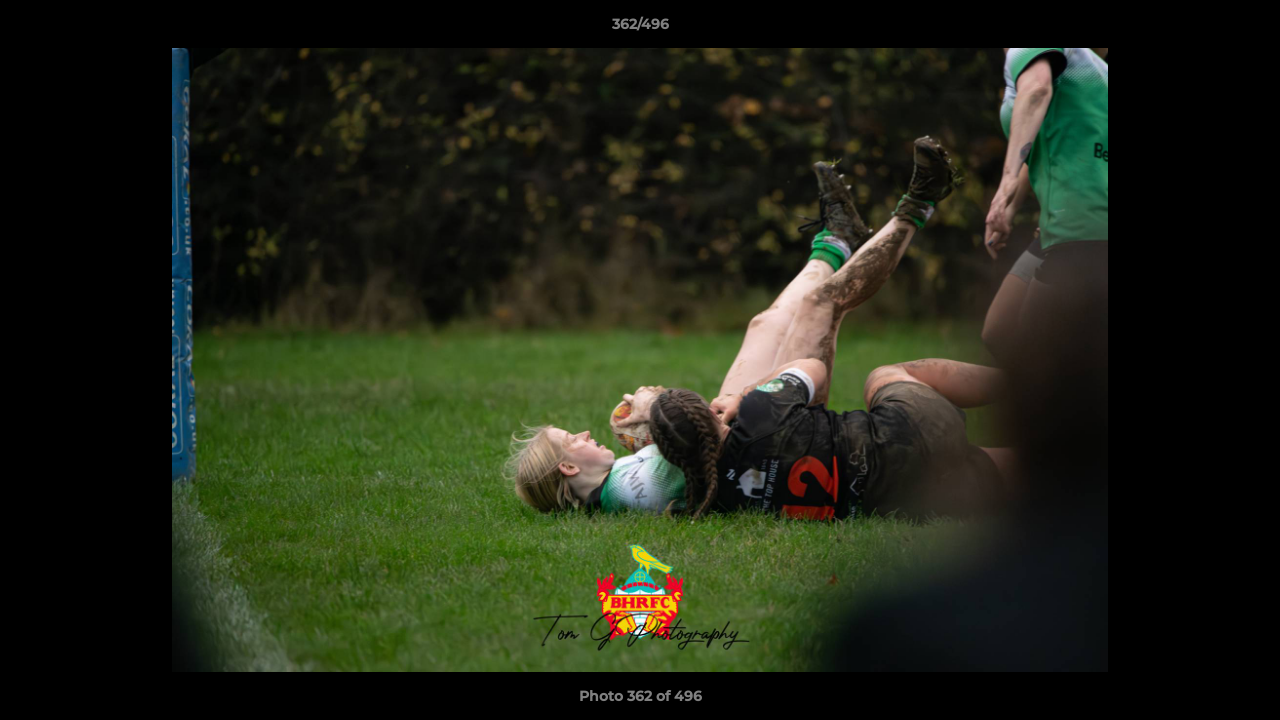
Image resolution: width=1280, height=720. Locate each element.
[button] (1244, 29)
